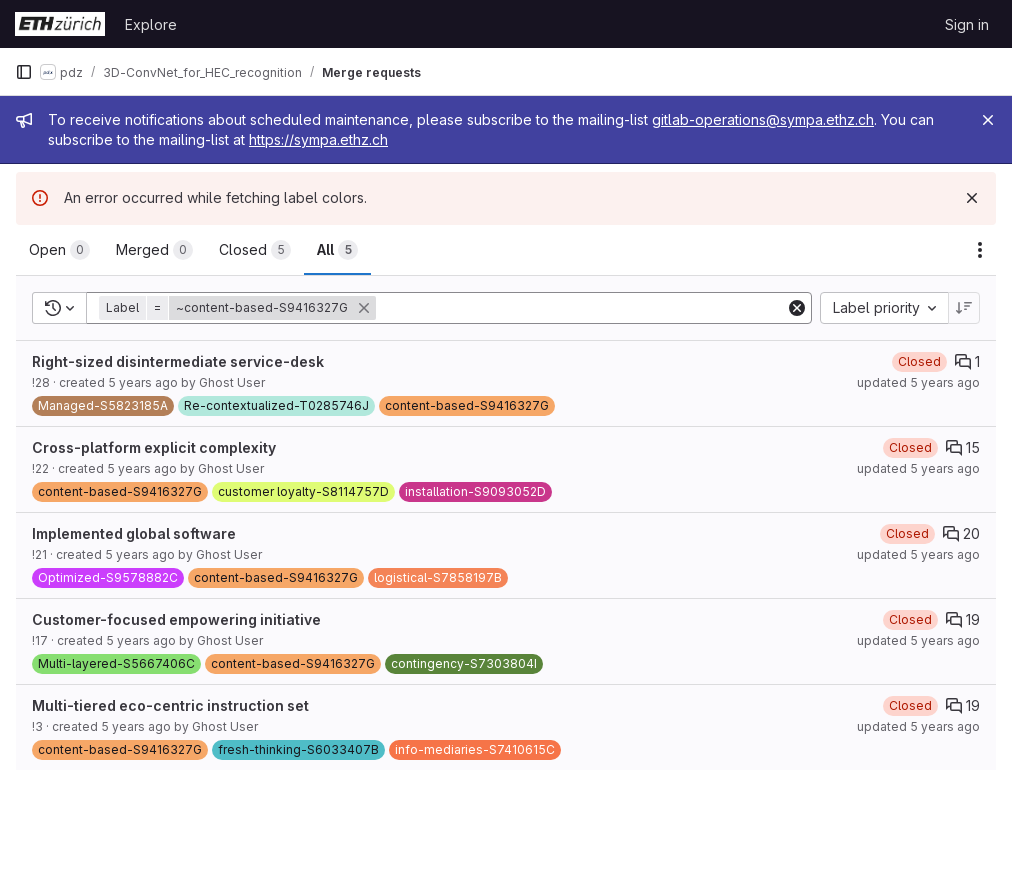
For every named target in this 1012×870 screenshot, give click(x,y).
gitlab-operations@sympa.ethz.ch (763, 119)
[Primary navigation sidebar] (24, 72)
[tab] (59, 250)
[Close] (988, 120)
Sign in (967, 24)
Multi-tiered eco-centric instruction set (170, 705)
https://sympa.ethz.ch (318, 139)
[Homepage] (60, 24)
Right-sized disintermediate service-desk (178, 361)
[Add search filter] (582, 308)
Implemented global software (134, 533)
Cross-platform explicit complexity (154, 447)
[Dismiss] (972, 198)
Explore (151, 24)
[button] (239, 308)
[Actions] (980, 250)
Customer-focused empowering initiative (176, 619)
